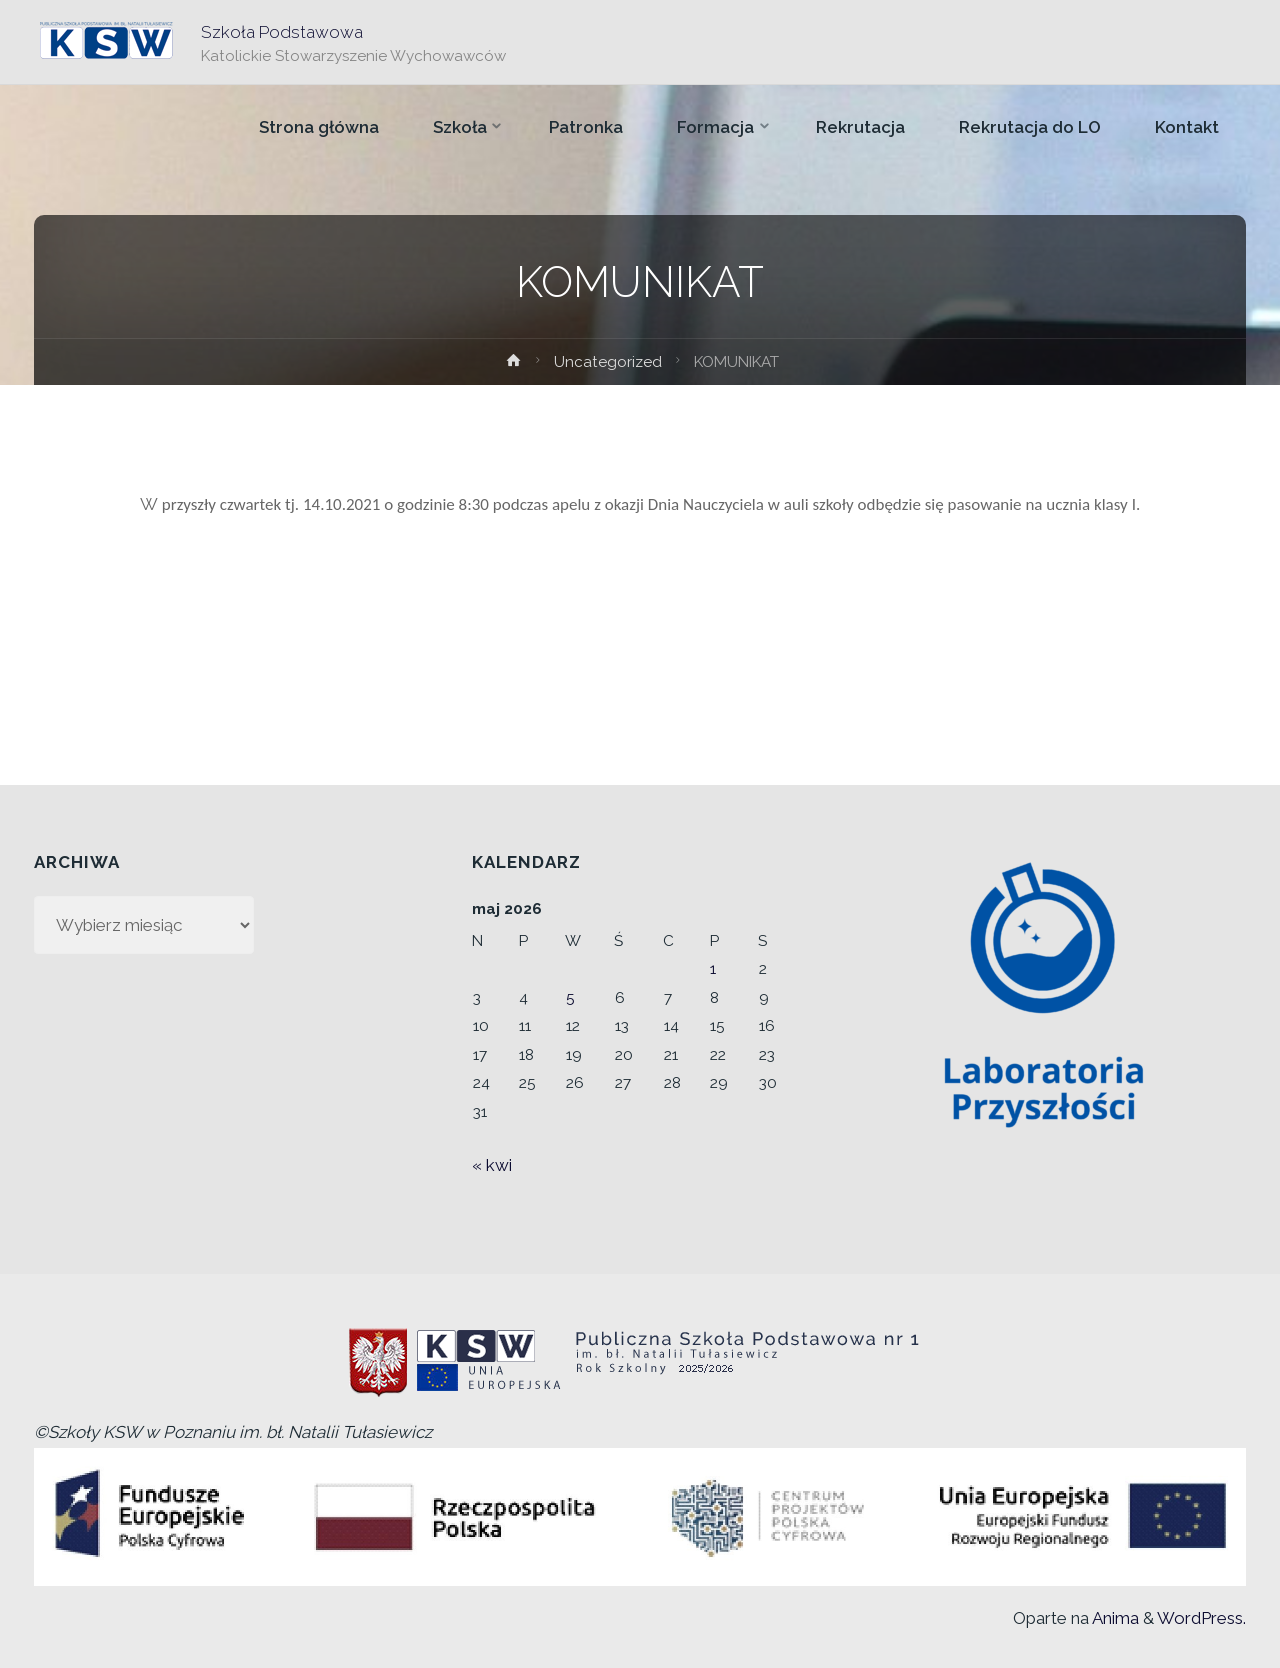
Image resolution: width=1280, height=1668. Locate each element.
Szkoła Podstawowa (282, 31)
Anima (1114, 1618)
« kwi (492, 1165)
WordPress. (1201, 1618)
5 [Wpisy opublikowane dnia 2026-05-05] (570, 998)
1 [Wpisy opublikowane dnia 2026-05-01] (713, 969)
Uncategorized (608, 362)
